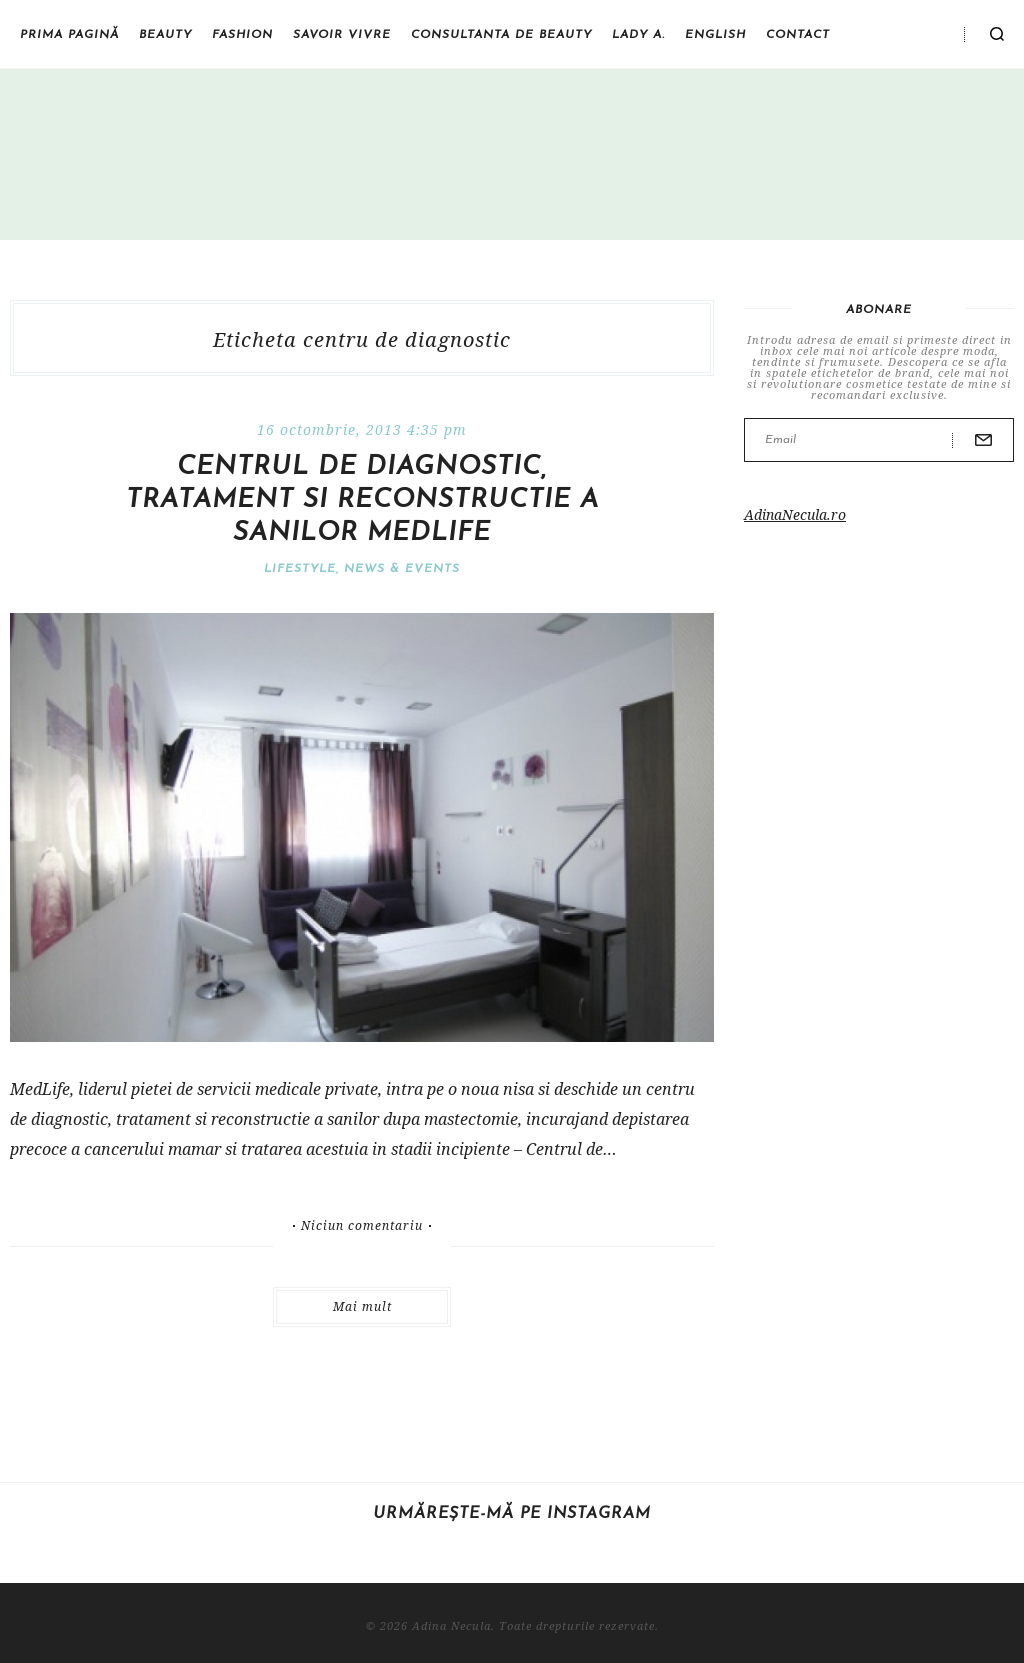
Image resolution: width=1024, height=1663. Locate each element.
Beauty (165, 35)
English (715, 35)
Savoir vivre (342, 35)
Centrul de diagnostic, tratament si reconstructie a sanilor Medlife (362, 500)
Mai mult (362, 1306)
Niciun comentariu (362, 1226)
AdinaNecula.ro (795, 514)
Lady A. (638, 35)
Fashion (242, 35)
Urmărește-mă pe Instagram (512, 1514)
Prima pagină (69, 35)
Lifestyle (300, 569)
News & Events (402, 569)
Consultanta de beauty (501, 35)
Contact (798, 35)
